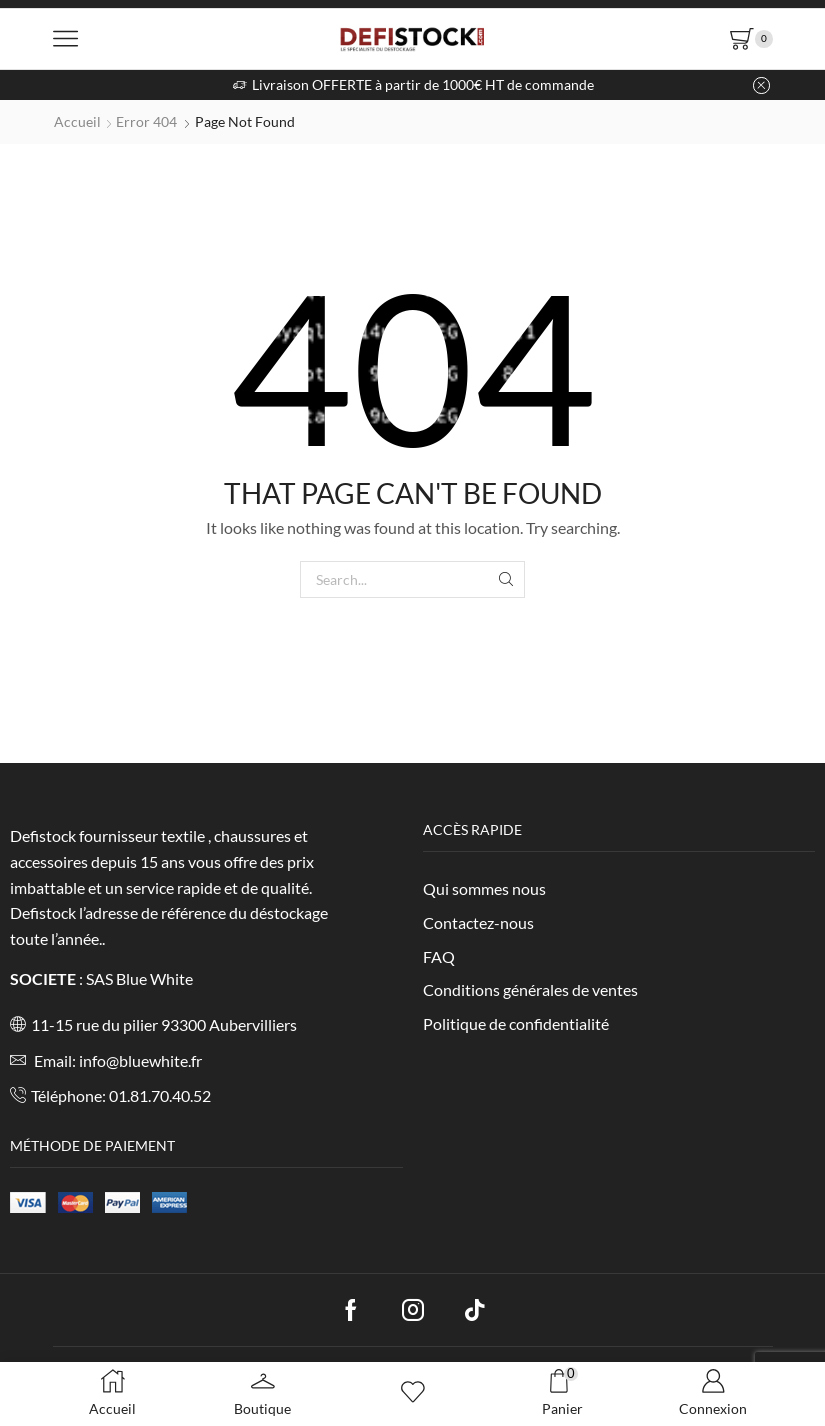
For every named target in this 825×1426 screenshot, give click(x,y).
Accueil (77, 121)
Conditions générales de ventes (530, 989)
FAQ (439, 956)
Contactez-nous (478, 922)
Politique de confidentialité (516, 1023)
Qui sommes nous (484, 888)
